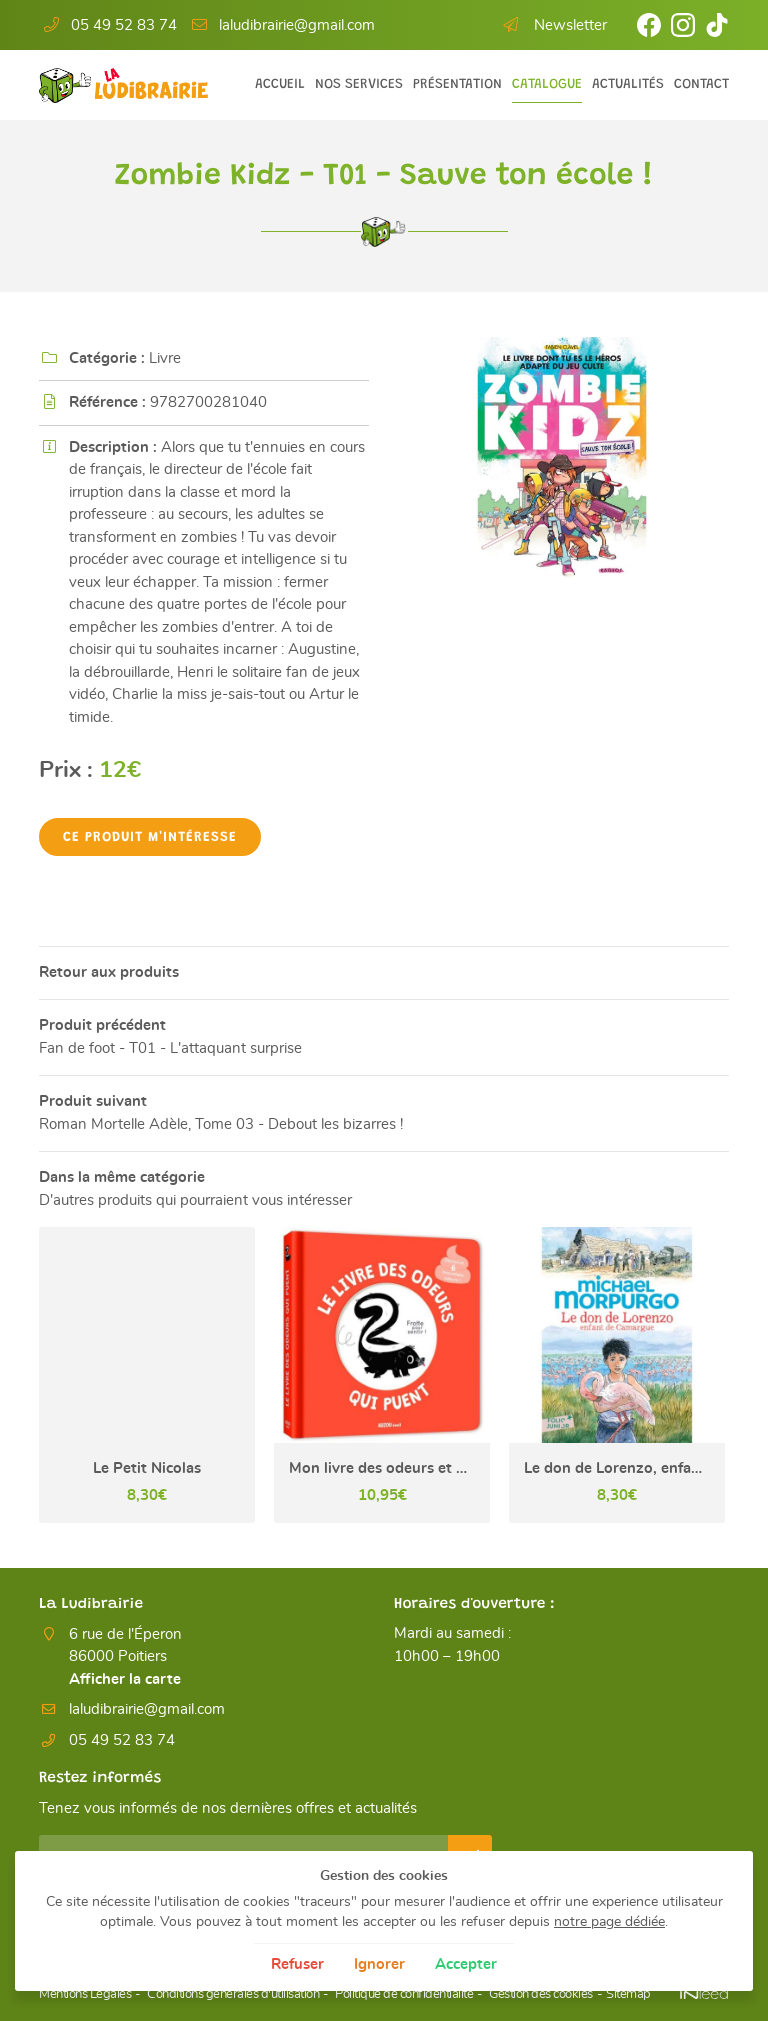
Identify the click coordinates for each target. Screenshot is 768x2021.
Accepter (466, 1964)
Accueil (280, 85)
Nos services (359, 85)
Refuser (297, 1964)
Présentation (457, 85)
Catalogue (547, 85)
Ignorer (379, 1964)
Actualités (628, 85)
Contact (701, 85)
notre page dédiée (609, 1922)
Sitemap (628, 1995)
